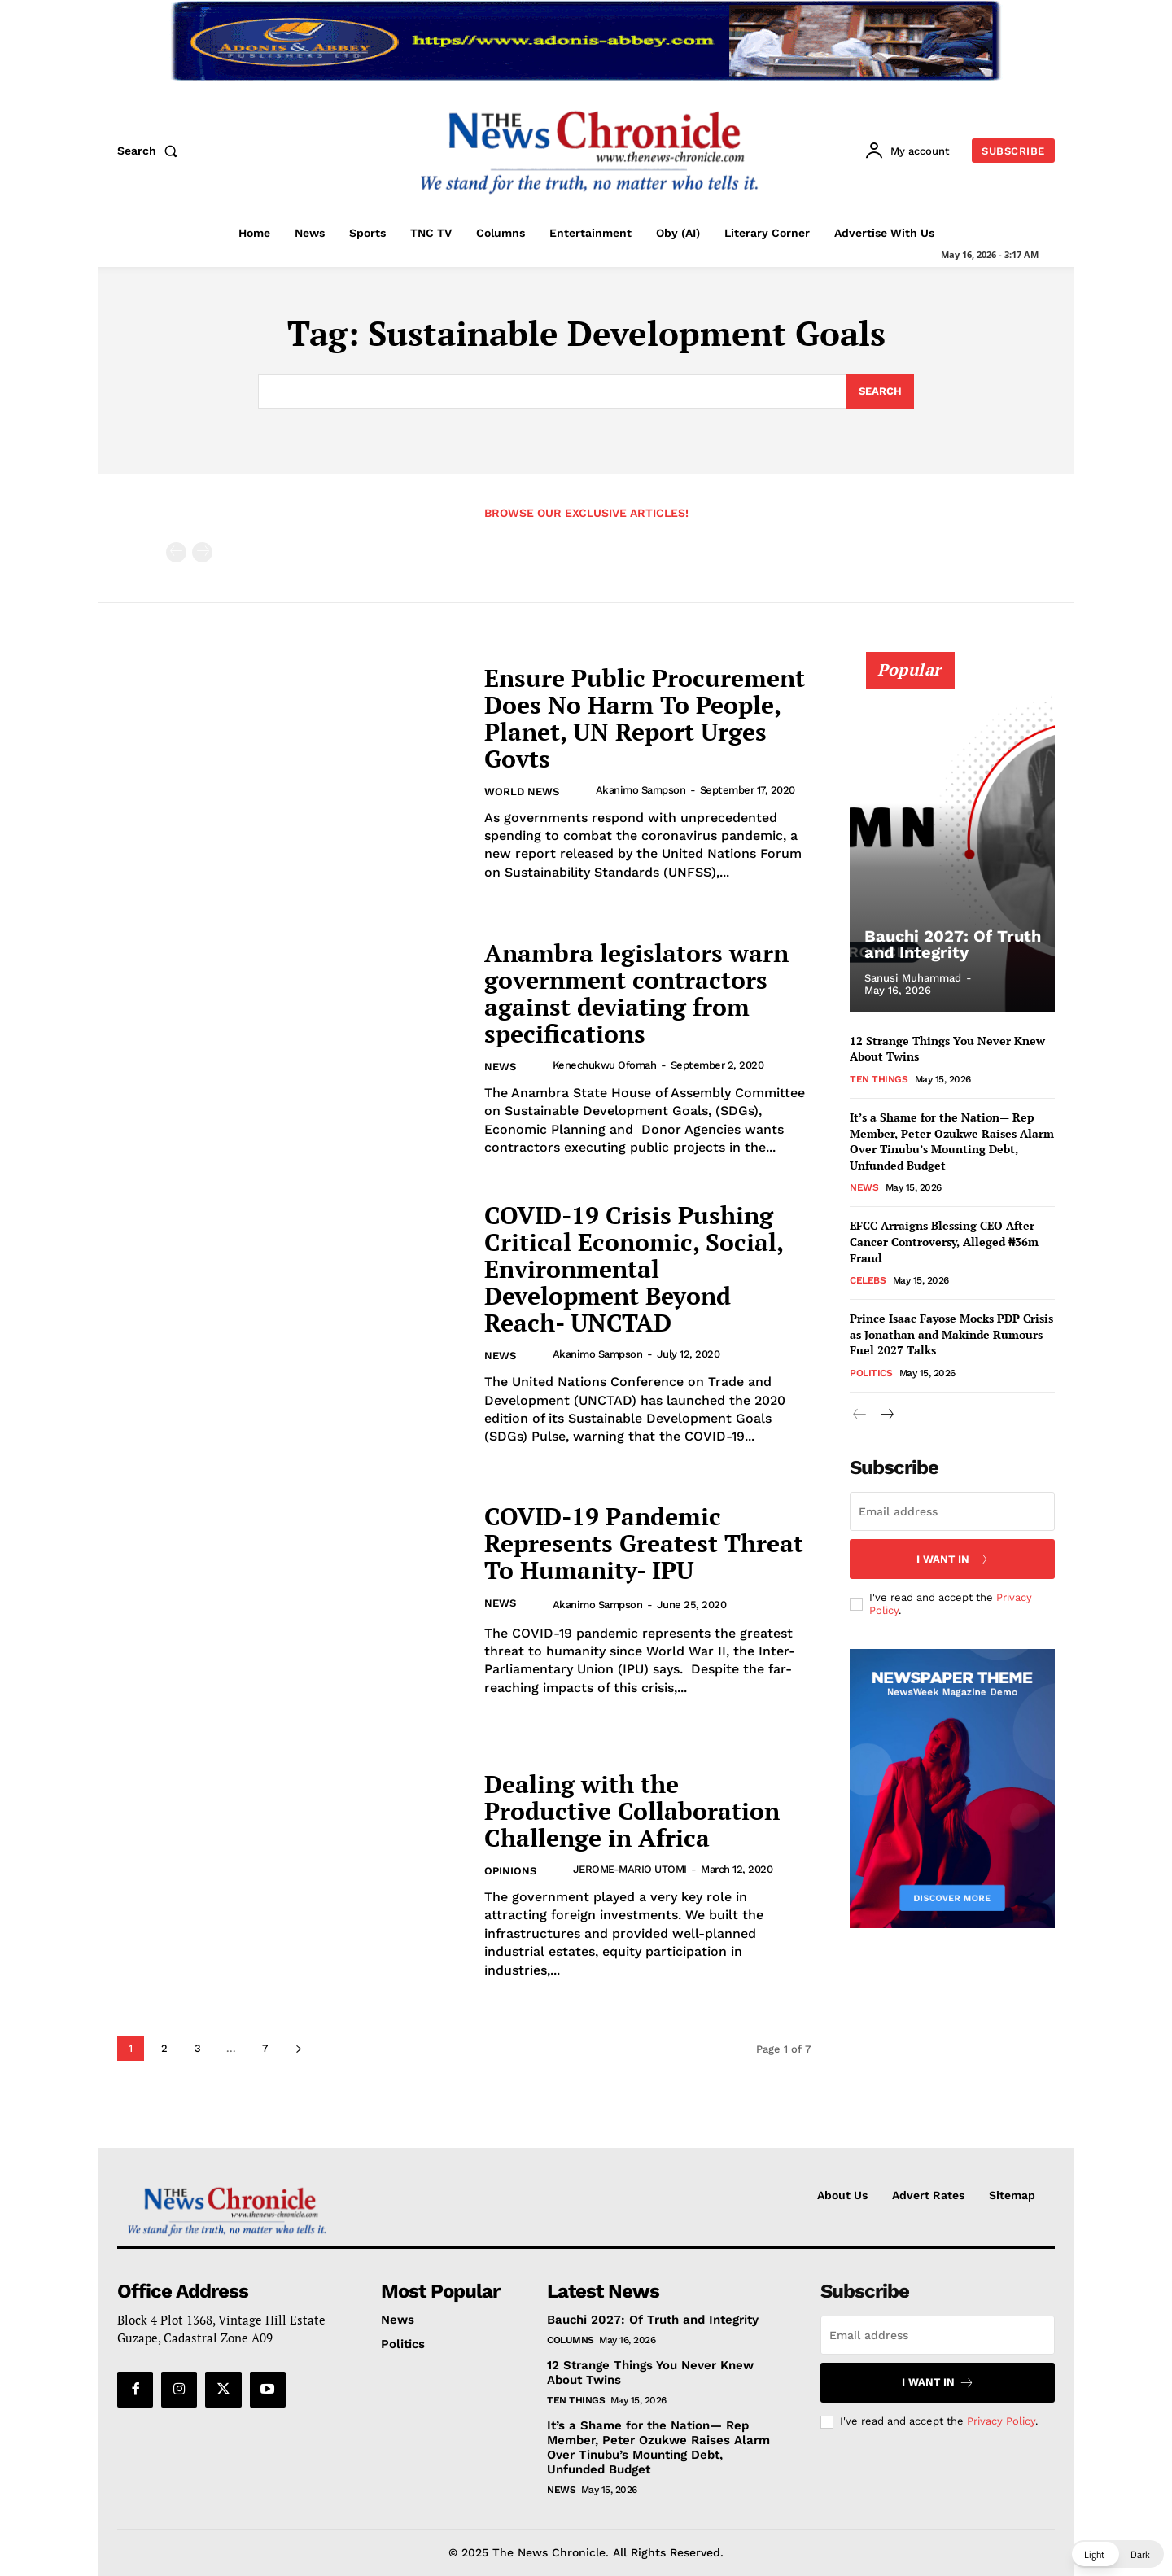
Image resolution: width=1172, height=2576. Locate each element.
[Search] (880, 391)
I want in (952, 1559)
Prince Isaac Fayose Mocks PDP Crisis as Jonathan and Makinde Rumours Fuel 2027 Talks (951, 1334)
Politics (871, 1373)
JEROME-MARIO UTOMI (630, 1869)
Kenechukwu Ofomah (605, 1065)
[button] (150, 150)
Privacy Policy (1001, 2422)
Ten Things (878, 1079)
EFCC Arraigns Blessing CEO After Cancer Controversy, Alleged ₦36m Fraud (944, 1241)
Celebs (868, 1280)
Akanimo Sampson (641, 790)
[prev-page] (176, 552)
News (500, 1067)
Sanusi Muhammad (912, 978)
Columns (570, 2340)
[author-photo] (582, 790)
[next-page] (298, 2048)
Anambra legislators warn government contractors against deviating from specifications (636, 993)
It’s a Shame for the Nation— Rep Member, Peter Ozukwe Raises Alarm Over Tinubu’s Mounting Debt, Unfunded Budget (952, 1141)
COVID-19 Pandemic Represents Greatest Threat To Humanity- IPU (643, 1543)
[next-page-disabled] (202, 552)
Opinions (510, 1871)
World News (521, 791)
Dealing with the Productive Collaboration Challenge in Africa (632, 1811)
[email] (952, 1511)
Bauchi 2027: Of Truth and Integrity (952, 944)
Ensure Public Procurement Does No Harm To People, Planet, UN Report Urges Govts (644, 718)
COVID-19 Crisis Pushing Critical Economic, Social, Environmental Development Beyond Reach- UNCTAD (634, 1269)
